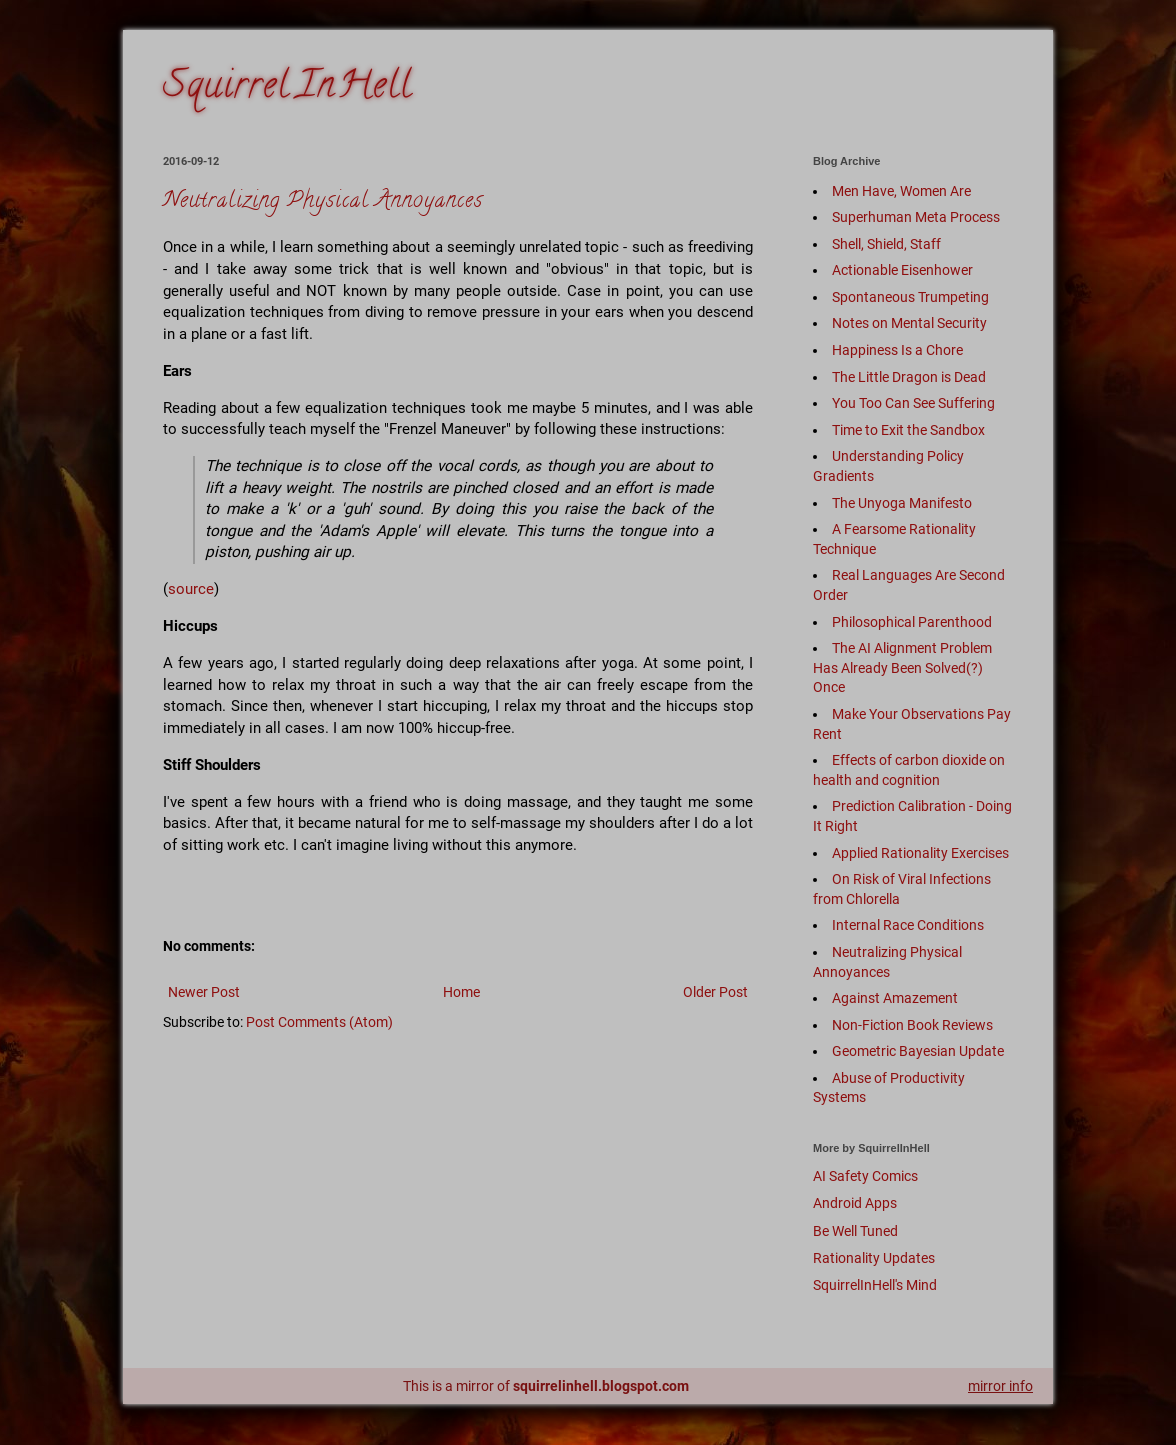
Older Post (715, 992)
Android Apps (855, 1203)
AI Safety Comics (865, 1176)
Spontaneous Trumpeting (910, 297)
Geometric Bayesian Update (918, 1051)
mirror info (1000, 1386)
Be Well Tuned (855, 1231)
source (191, 589)
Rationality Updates (874, 1258)
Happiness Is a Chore (897, 350)
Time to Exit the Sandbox (908, 430)
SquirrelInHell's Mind (875, 1285)
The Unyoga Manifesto (902, 503)
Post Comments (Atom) (319, 1022)
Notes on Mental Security (909, 323)
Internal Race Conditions (908, 925)
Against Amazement (895, 998)
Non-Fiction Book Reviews (912, 1025)
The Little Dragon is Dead (909, 377)
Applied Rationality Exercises (920, 853)
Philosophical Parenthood (912, 622)
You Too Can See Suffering (913, 403)
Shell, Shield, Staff (886, 244)
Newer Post (204, 992)
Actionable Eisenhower (902, 270)
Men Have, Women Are (901, 191)
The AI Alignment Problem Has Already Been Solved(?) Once (902, 667)
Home (461, 992)
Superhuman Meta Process (916, 217)
